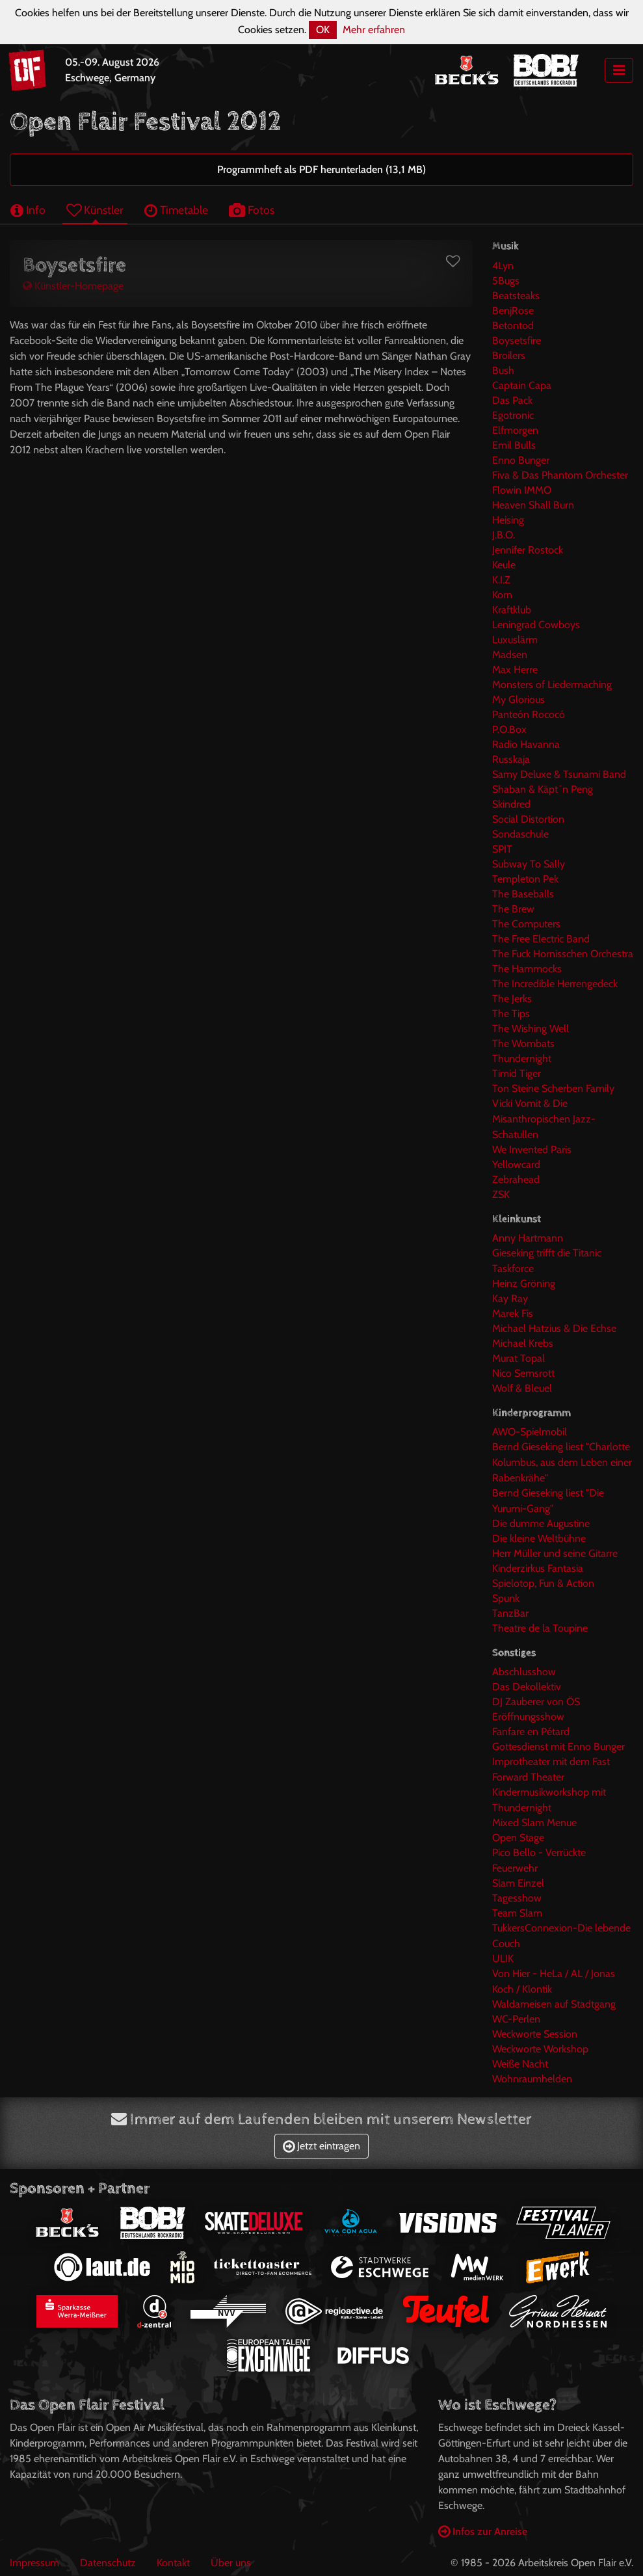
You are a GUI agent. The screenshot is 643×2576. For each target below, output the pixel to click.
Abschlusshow (524, 1672)
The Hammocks (527, 969)
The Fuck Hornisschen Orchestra (562, 954)
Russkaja (511, 759)
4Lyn (503, 265)
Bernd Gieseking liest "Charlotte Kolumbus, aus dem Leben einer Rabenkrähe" (562, 1462)
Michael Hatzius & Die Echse (554, 1328)
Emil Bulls (514, 445)
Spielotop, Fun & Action (543, 1583)
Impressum (34, 2562)
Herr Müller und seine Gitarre (555, 1553)
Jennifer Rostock (527, 550)
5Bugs (505, 280)
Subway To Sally (528, 864)
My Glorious (518, 699)
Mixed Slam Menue (534, 1822)
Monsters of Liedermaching (552, 684)
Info (28, 210)
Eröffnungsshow (528, 1716)
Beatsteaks (516, 295)
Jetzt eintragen (321, 2146)
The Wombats (523, 1043)
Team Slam (517, 1913)
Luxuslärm (515, 639)
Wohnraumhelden (532, 2079)
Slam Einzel (518, 1883)
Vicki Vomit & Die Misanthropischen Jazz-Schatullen (544, 1119)
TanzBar (510, 1613)
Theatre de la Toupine (540, 1628)
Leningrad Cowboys (536, 624)
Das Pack (512, 400)
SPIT (502, 849)
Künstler (95, 210)
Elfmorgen (515, 430)
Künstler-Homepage (73, 286)
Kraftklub (511, 610)
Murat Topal (518, 1358)
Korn (502, 595)
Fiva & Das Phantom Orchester (560, 475)
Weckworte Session (534, 2034)
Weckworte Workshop (540, 2049)
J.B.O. (503, 535)
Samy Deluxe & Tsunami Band (559, 774)
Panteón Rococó (528, 714)
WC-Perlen (516, 2019)
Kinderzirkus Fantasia (537, 1568)
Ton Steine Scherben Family (553, 1088)
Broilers (508, 355)
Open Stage (518, 1837)
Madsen (509, 654)
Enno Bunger (520, 460)
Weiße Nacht (520, 2064)
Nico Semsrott (523, 1373)
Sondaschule (520, 834)
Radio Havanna (526, 744)
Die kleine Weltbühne (539, 1538)
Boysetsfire (516, 340)
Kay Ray (510, 1298)
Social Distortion (528, 819)
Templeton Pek (525, 879)
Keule (504, 565)
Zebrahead (516, 1179)
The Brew (513, 909)
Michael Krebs (522, 1343)
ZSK (501, 1194)
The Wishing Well (530, 1028)
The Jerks (512, 998)
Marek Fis (512, 1313)
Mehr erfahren (374, 29)
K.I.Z (501, 580)
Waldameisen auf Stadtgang (554, 2004)
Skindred (511, 804)
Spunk (505, 1598)
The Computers (526, 924)
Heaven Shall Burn (533, 505)
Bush (503, 370)
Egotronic (513, 415)
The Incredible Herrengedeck (555, 983)
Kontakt (173, 2562)
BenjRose (513, 310)
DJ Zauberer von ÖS (536, 1701)
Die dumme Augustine (541, 1523)
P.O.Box (509, 729)
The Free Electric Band (541, 939)
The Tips (511, 1013)
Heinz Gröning (523, 1283)
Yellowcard (516, 1164)
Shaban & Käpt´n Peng (542, 789)
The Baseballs (523, 894)
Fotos (251, 210)
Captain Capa (521, 385)
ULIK (503, 1958)
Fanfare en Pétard (531, 1731)
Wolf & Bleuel (522, 1388)
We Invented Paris (531, 1149)
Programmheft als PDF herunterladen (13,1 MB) (321, 169)
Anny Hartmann (527, 1238)
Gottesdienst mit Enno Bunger (558, 1746)
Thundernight (521, 1058)
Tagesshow (517, 1898)
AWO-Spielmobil (529, 1432)
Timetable (176, 210)
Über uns (231, 2562)
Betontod (513, 325)
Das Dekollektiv (526, 1686)
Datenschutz (108, 2562)
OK (323, 29)
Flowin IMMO (521, 490)
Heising (508, 520)
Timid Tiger (516, 1073)
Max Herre (515, 669)
